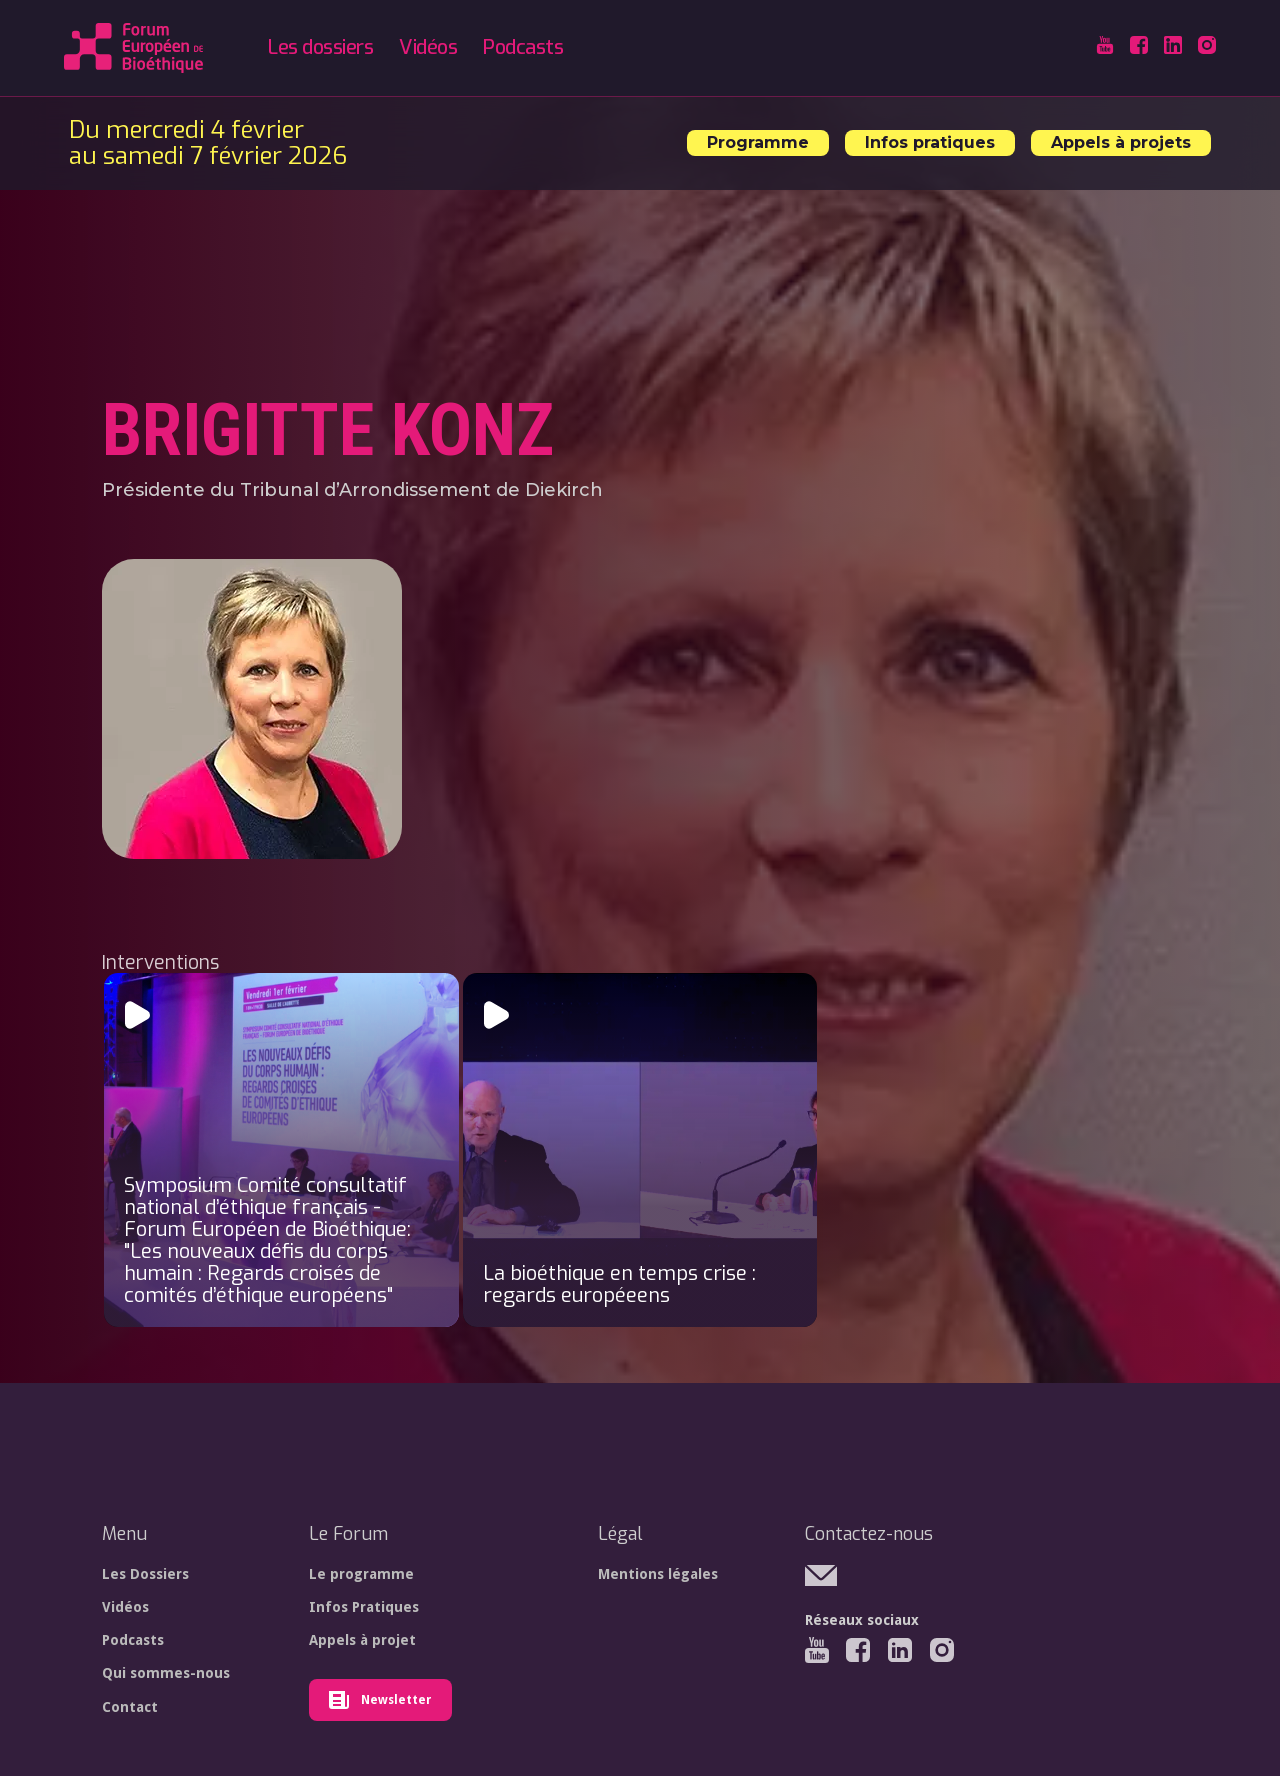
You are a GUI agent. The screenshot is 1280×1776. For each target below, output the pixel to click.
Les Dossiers (145, 1574)
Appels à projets (1121, 142)
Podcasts (523, 47)
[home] (133, 48)
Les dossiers (320, 47)
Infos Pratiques (364, 1607)
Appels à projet (362, 1640)
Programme (758, 142)
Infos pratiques (930, 142)
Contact (130, 1707)
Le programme (361, 1574)
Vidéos (428, 47)
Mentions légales (658, 1574)
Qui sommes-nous (166, 1673)
